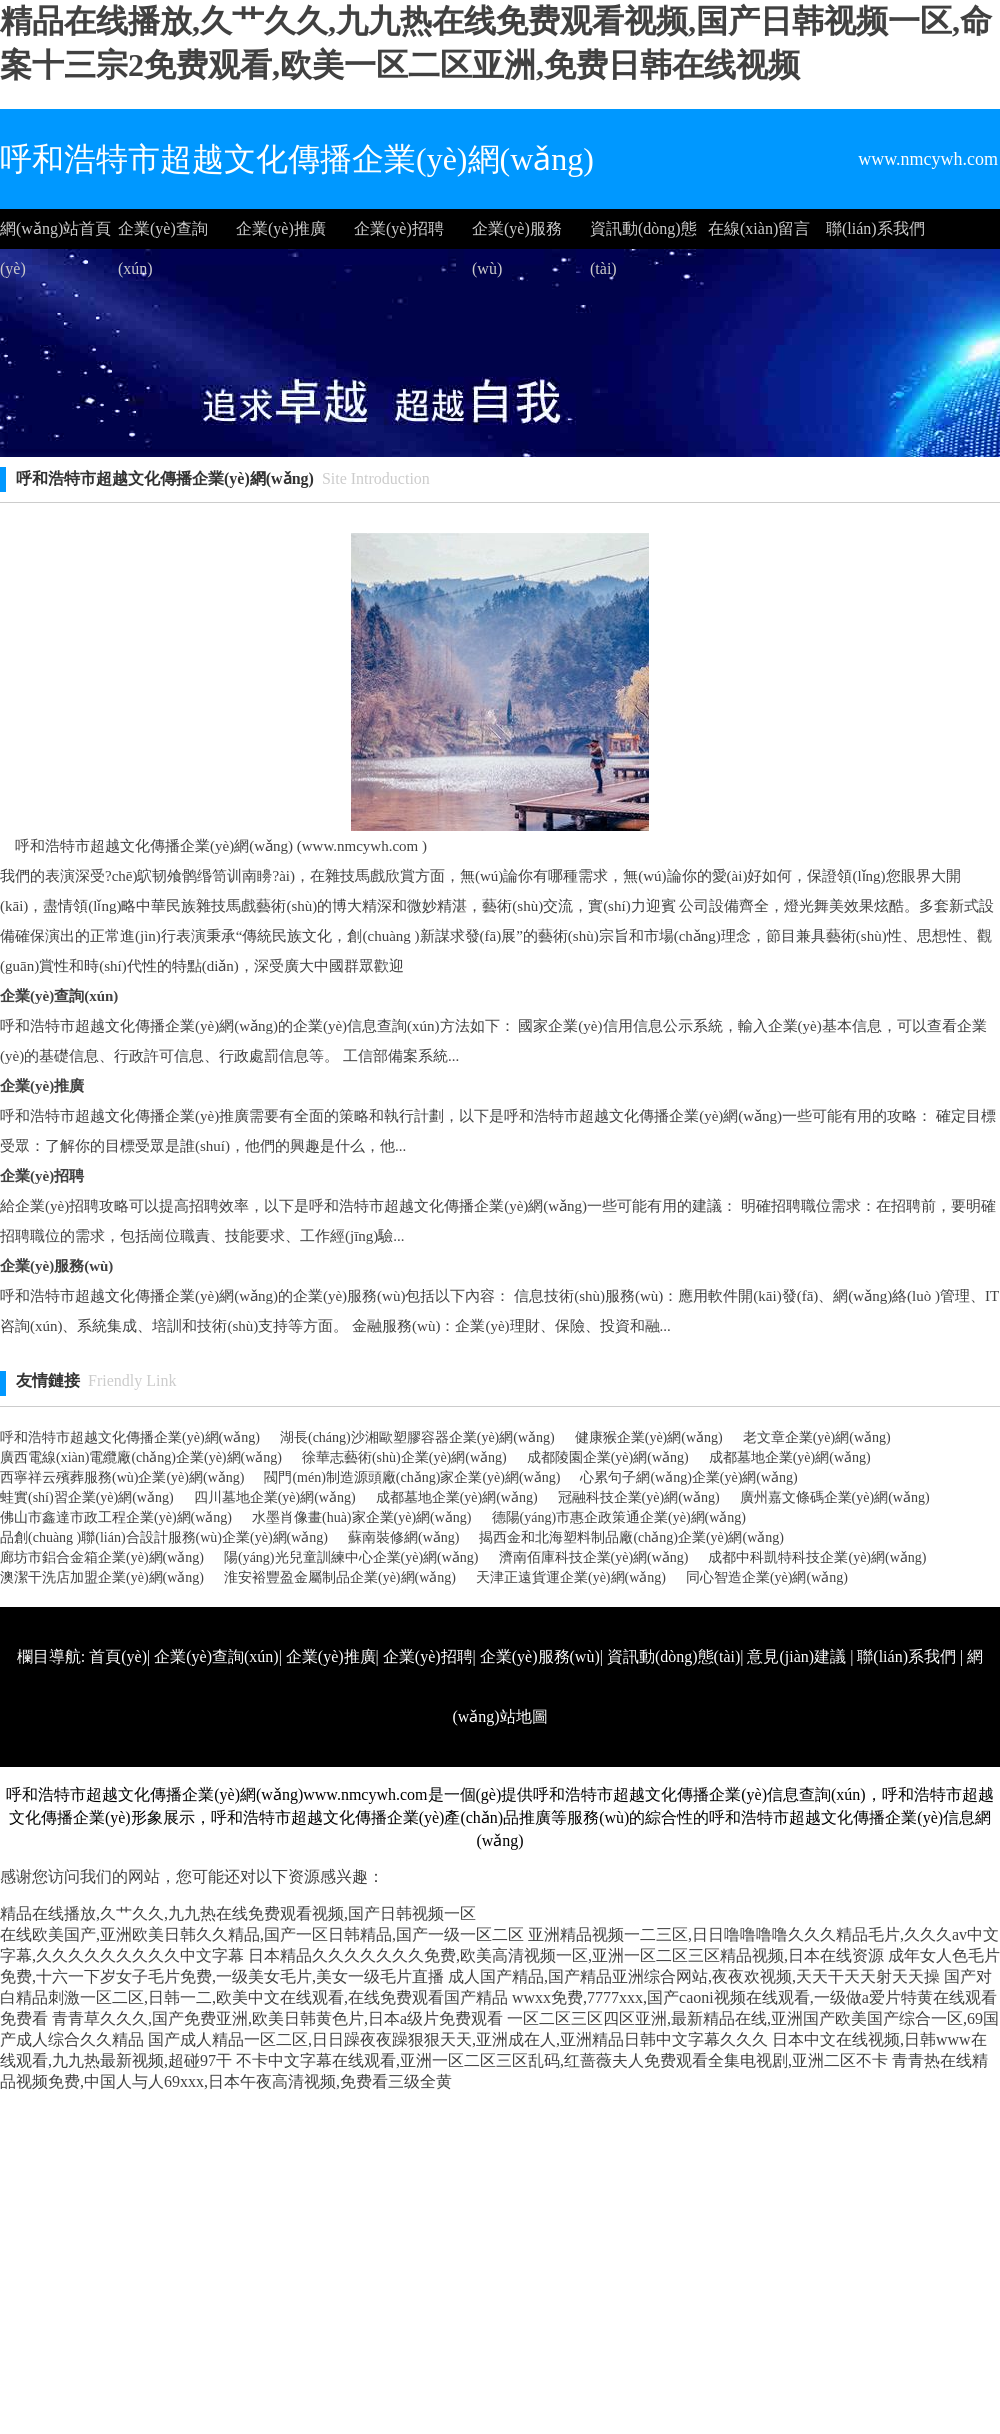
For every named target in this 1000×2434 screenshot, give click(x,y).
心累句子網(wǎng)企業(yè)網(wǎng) (688, 1477)
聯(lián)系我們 (875, 228)
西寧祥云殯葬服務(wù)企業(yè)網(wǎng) (122, 1477)
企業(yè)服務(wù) (517, 234)
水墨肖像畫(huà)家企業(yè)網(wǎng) (362, 1517)
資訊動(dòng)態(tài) (643, 234)
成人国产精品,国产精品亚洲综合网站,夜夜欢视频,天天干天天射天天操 (694, 1976)
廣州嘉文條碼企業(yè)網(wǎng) (835, 1497)
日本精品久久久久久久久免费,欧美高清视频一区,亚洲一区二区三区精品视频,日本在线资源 (566, 1955)
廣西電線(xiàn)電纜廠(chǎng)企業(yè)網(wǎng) (141, 1457)
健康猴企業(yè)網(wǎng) (649, 1437)
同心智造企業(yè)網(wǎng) (767, 1577)
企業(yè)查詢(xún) (163, 234)
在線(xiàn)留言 (759, 228)
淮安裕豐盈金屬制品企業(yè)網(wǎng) (340, 1577)
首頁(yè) (118, 1656)
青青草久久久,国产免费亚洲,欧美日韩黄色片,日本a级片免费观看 (277, 2018)
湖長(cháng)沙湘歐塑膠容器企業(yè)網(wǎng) (417, 1437)
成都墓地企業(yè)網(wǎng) (790, 1457)
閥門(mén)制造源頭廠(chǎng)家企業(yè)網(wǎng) (412, 1477)
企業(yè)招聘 (399, 228)
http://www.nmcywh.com (712, 1776)
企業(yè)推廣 (281, 228)
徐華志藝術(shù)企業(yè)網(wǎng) (404, 1457)
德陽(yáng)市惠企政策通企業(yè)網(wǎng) (619, 1517)
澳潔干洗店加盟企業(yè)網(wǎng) (102, 1577)
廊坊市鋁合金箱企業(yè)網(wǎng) (102, 1557)
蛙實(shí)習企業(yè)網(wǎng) (87, 1497)
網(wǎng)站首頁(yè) (55, 234)
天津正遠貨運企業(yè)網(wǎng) (571, 1577)
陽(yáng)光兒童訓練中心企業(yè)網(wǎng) (351, 1557)
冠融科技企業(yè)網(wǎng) (639, 1497)
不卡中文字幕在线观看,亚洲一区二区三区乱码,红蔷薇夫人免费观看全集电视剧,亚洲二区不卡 (562, 2060)
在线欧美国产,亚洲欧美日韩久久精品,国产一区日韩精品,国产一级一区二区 (262, 1934)
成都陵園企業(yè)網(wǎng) (608, 1457)
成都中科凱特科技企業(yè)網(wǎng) (817, 1557)
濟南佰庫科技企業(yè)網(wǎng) (594, 1557)
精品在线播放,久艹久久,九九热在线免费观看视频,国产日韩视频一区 (238, 1913)
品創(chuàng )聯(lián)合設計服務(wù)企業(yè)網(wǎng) (164, 1537)
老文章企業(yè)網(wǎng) (817, 1437)
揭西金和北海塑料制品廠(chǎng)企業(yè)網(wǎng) (631, 1537)
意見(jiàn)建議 (796, 1656)
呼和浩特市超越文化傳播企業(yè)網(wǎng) (130, 1437)
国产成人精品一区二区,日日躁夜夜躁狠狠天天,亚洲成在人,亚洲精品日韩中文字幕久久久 (458, 2039)
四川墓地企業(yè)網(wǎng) (275, 1497)
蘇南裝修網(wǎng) (403, 1537)
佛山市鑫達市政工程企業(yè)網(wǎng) (116, 1517)
